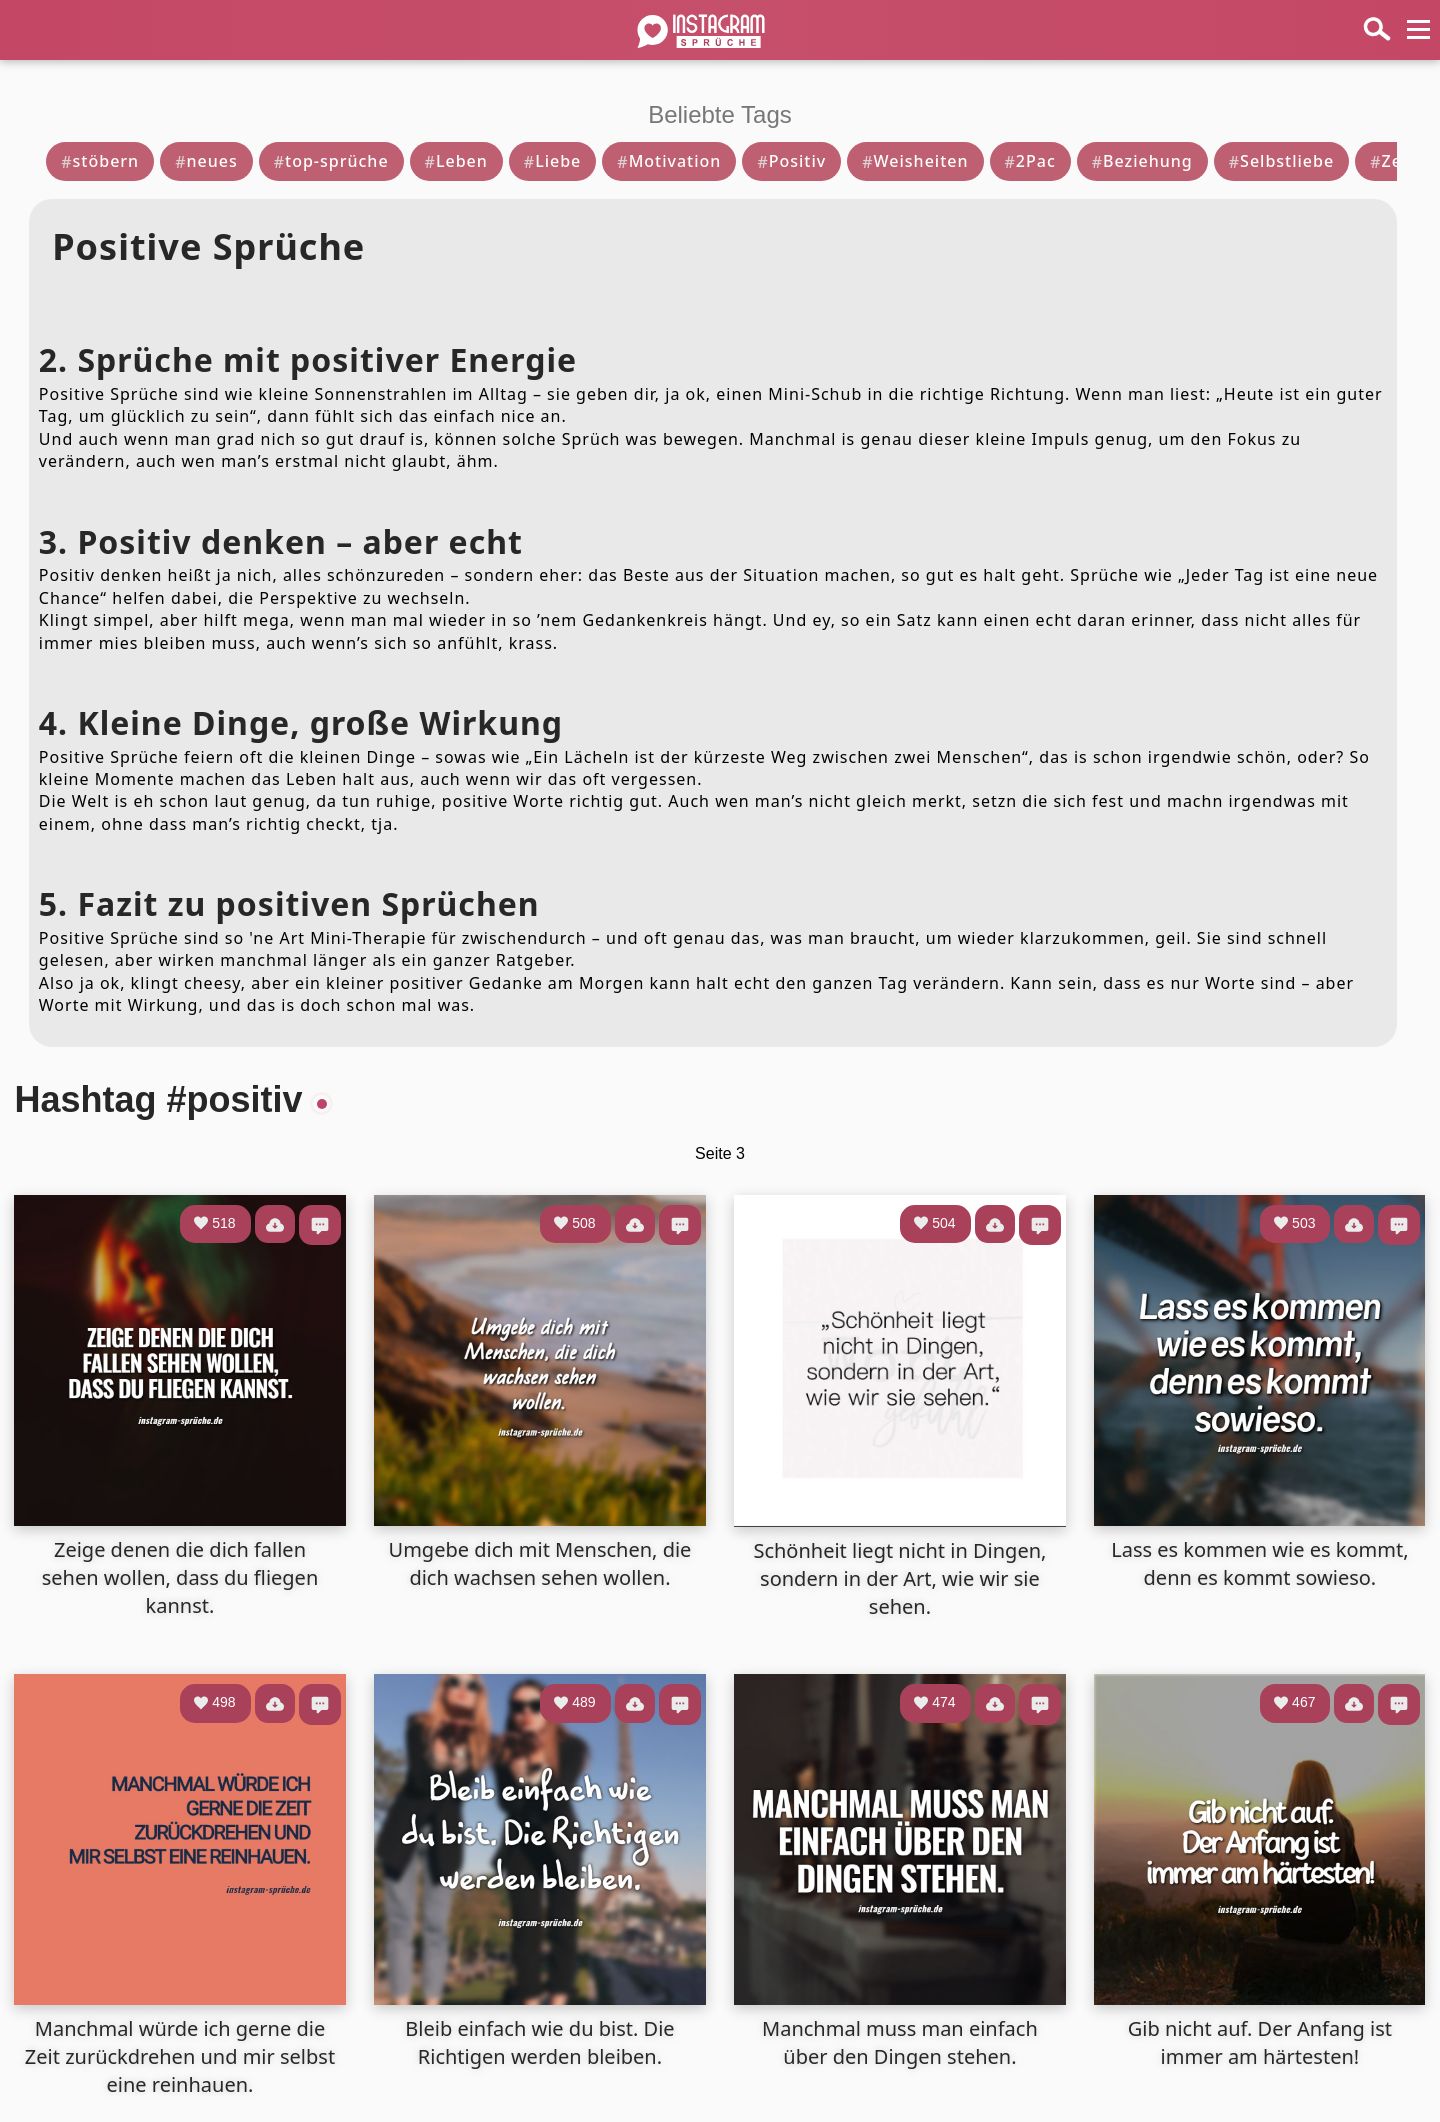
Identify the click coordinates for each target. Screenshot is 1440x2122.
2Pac (1030, 161)
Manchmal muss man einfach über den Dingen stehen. (900, 2042)
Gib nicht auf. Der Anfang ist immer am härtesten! (1260, 2042)
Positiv (791, 161)
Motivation (669, 161)
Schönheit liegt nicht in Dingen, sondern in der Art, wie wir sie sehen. (899, 1578)
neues (206, 161)
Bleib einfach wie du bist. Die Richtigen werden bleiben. (539, 2042)
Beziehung (1142, 161)
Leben (456, 161)
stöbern (100, 161)
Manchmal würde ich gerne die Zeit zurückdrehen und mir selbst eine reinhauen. (180, 2056)
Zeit (1392, 161)
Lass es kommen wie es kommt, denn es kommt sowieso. (1259, 1563)
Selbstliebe (1281, 161)
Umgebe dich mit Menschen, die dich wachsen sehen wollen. (540, 1563)
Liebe (553, 161)
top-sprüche (331, 161)
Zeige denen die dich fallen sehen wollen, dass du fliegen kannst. (180, 1577)
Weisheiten (915, 161)
